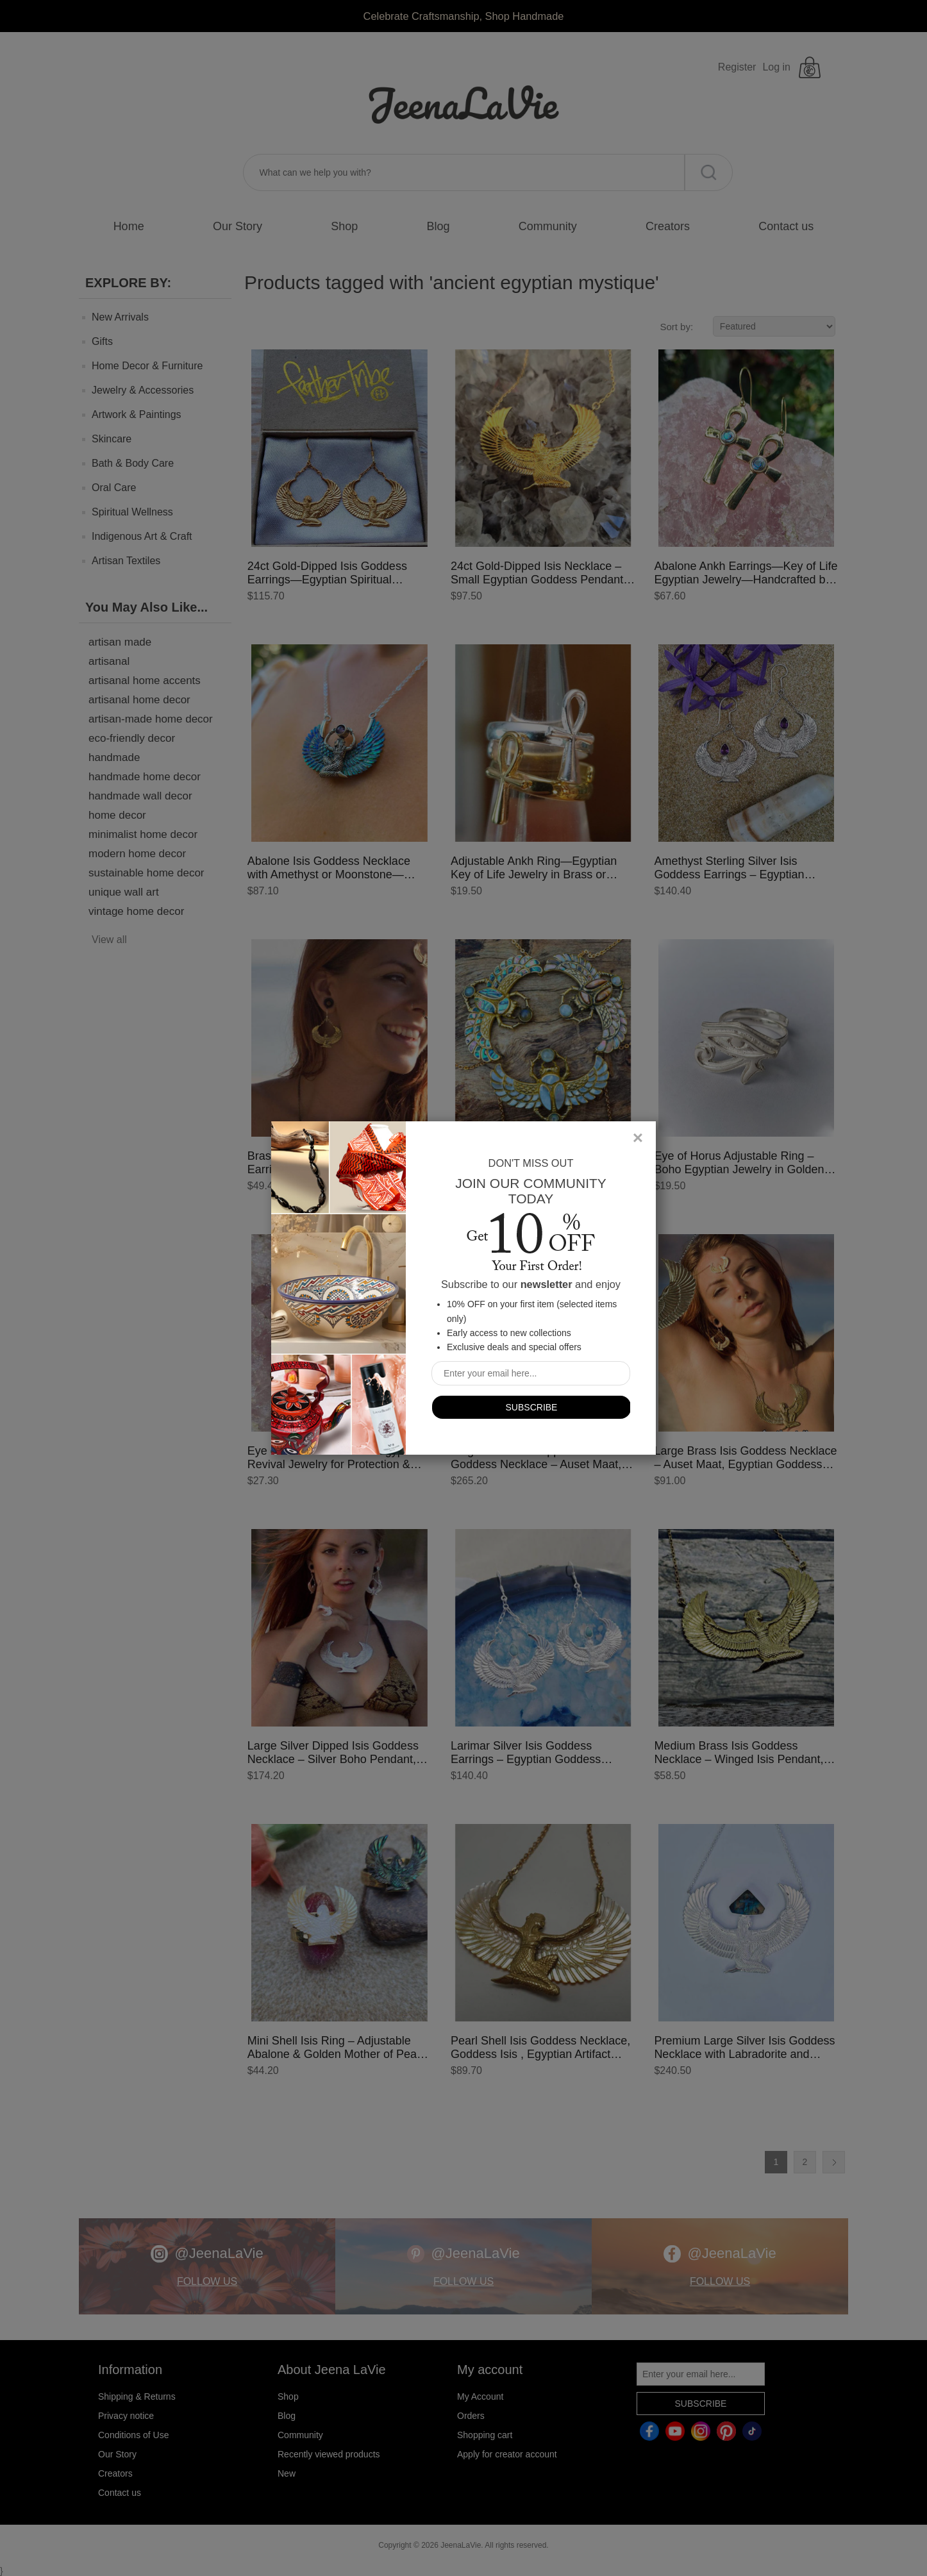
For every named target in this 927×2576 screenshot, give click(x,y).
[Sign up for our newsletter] (530, 1373)
